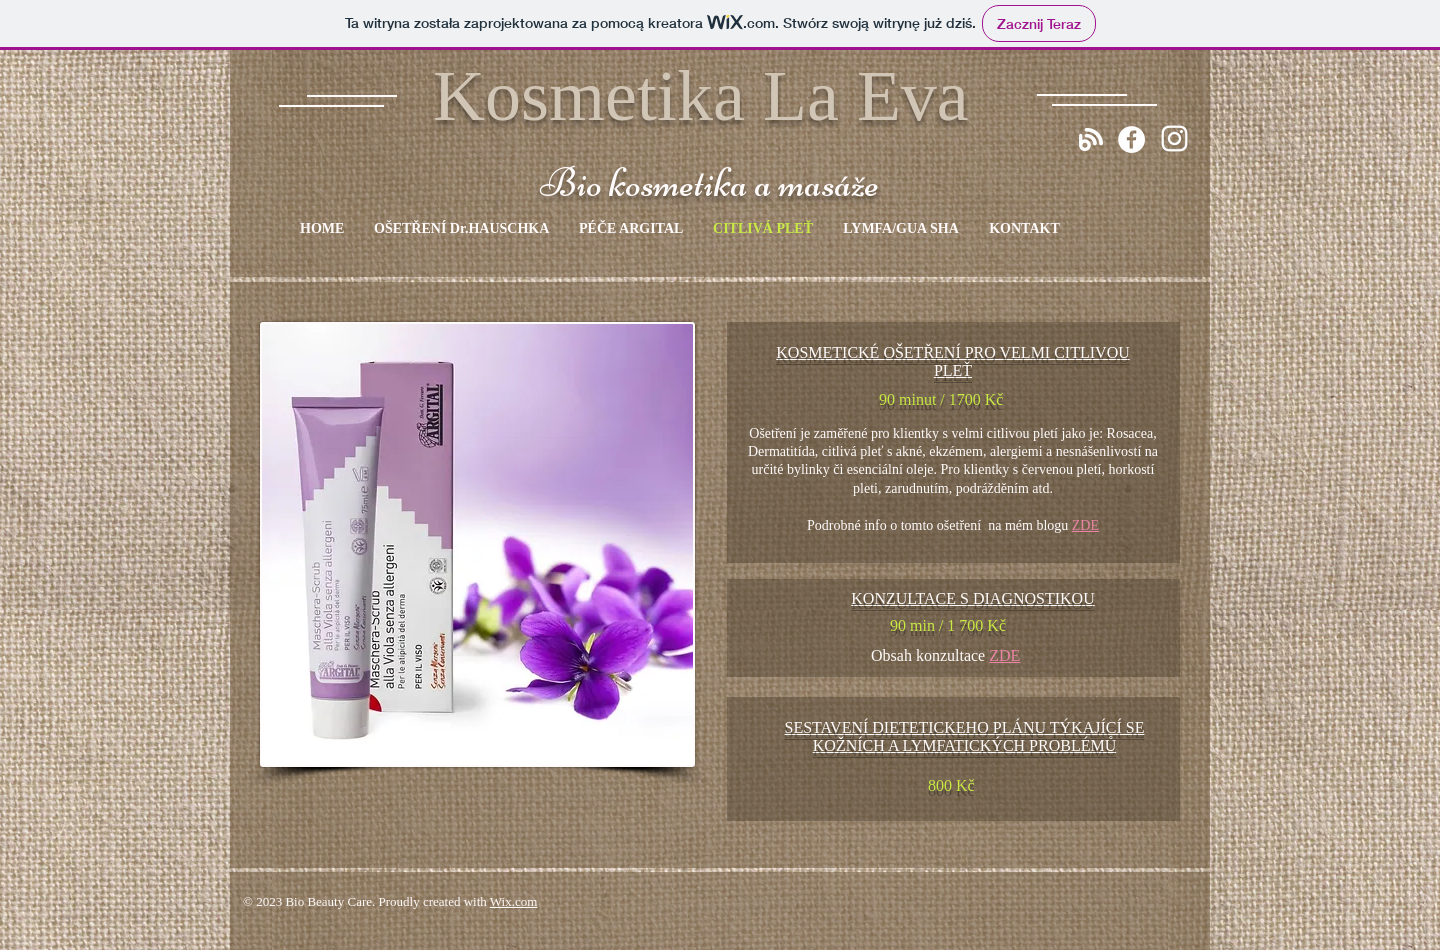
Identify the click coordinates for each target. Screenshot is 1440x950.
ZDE (1085, 525)
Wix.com (514, 901)
